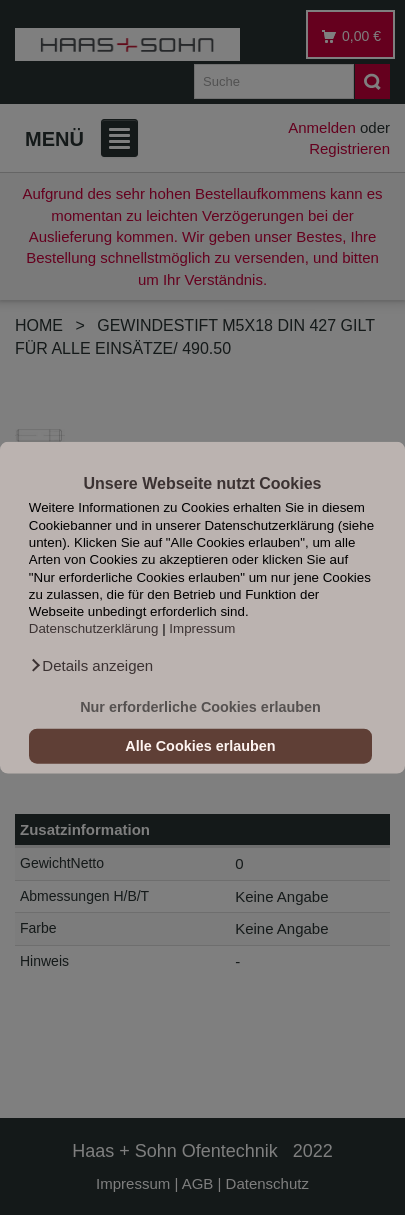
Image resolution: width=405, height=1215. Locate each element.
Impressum (202, 628)
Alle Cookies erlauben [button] (200, 746)
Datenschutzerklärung (94, 628)
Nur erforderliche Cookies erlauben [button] (200, 707)
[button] (91, 666)
